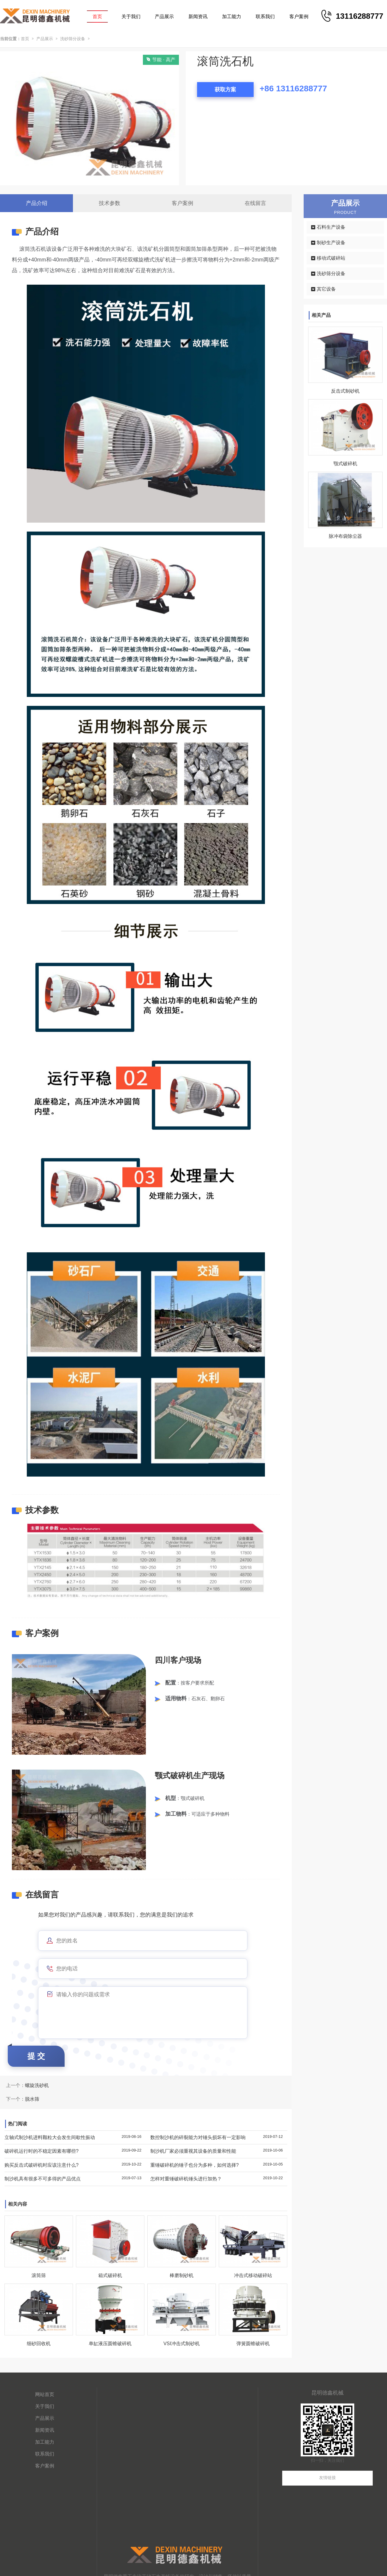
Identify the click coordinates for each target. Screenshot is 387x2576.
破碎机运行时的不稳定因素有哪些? (41, 2151)
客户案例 (298, 16)
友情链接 (327, 2477)
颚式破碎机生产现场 (189, 1775)
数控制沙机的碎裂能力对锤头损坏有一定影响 (198, 2137)
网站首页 (44, 2394)
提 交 (36, 2056)
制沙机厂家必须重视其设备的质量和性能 (193, 2151)
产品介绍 (36, 203)
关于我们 (131, 16)
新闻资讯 (197, 16)
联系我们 (265, 16)
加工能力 (231, 16)
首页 (97, 16)
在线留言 (255, 203)
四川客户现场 (178, 1660)
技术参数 (109, 203)
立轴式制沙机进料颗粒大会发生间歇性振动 (49, 2137)
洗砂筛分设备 (72, 38)
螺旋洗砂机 (37, 2085)
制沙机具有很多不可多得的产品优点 (42, 2178)
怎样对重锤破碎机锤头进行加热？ (186, 2178)
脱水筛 (32, 2099)
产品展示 (164, 16)
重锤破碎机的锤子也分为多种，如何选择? (194, 2165)
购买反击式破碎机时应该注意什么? (41, 2165)
